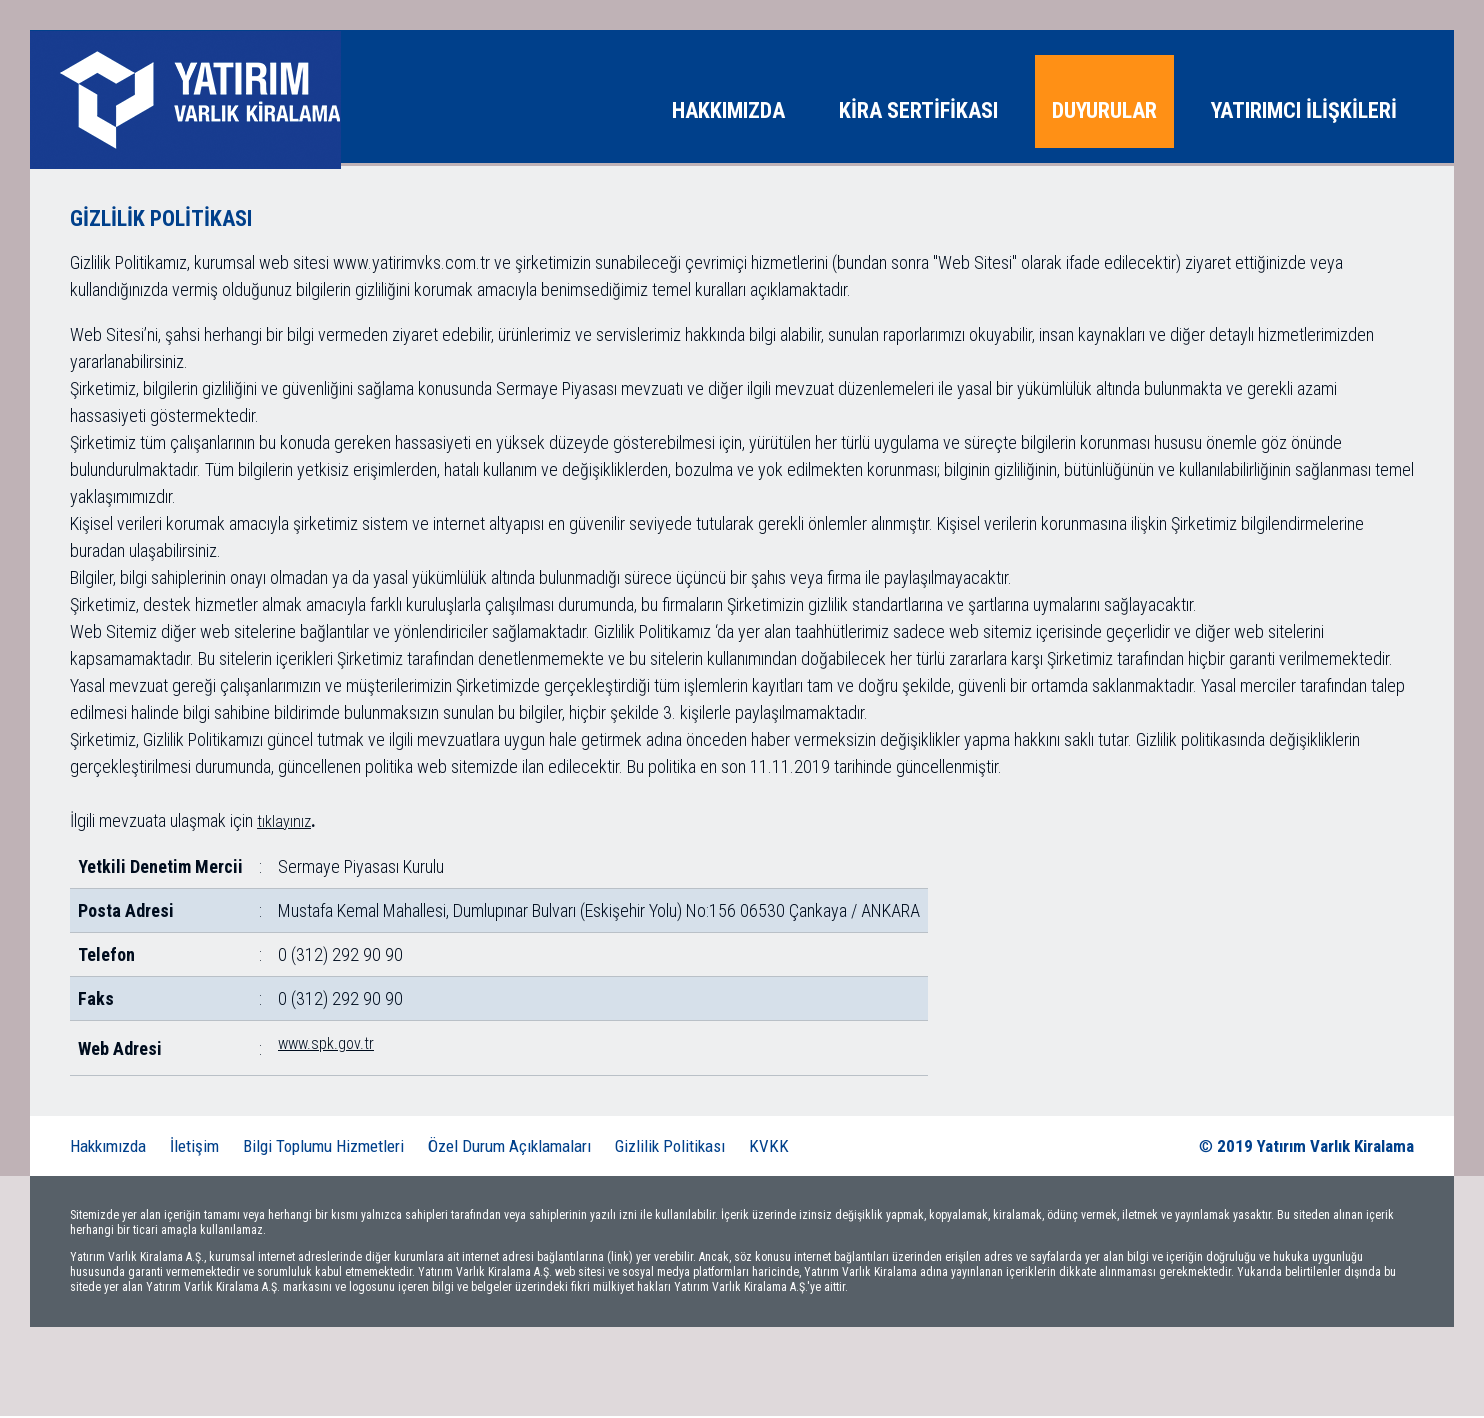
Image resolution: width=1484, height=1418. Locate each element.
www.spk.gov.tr (326, 1045)
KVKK (769, 1148)
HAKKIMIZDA (728, 110)
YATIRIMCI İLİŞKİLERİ (1304, 110)
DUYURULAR (1104, 110)
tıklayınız (284, 823)
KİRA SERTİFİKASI (918, 110)
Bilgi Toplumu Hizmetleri (323, 1148)
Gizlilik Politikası (670, 1148)
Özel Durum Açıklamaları (509, 1148)
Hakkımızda (108, 1148)
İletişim (194, 1148)
